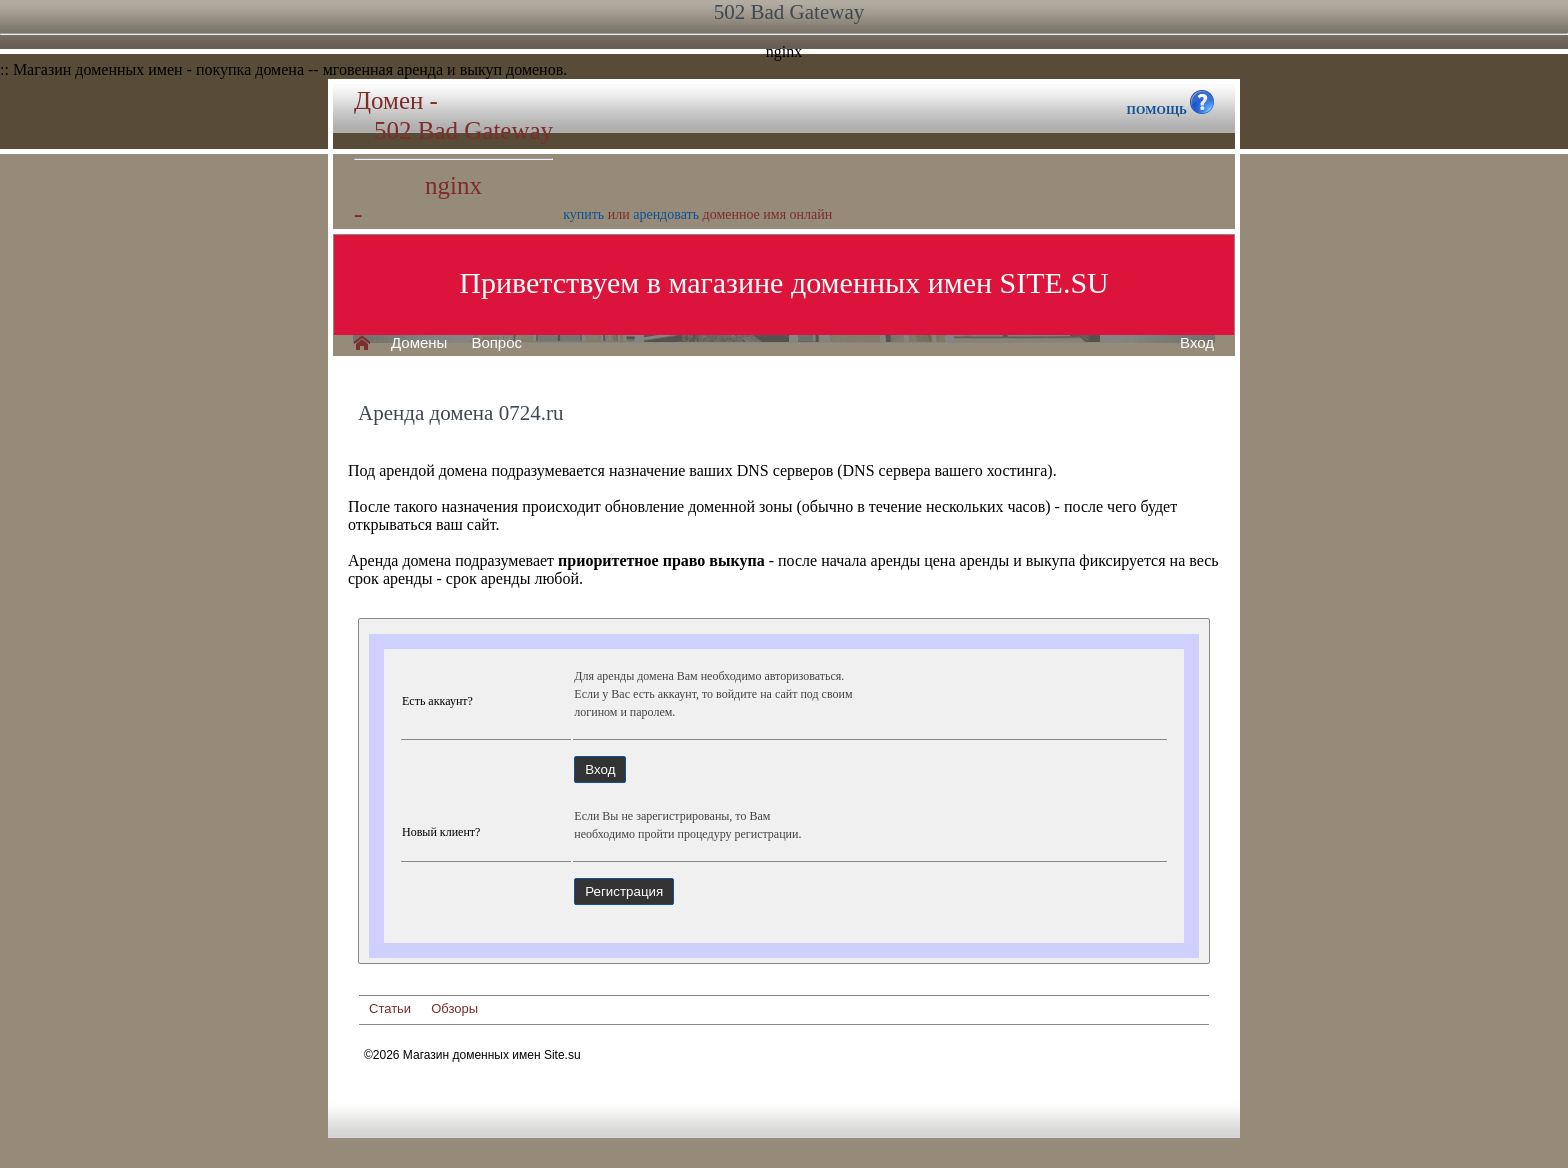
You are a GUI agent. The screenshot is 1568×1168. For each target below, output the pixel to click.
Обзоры (454, 1008)
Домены (419, 343)
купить (583, 214)
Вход (1197, 343)
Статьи (390, 1008)
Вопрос (496, 343)
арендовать (666, 214)
